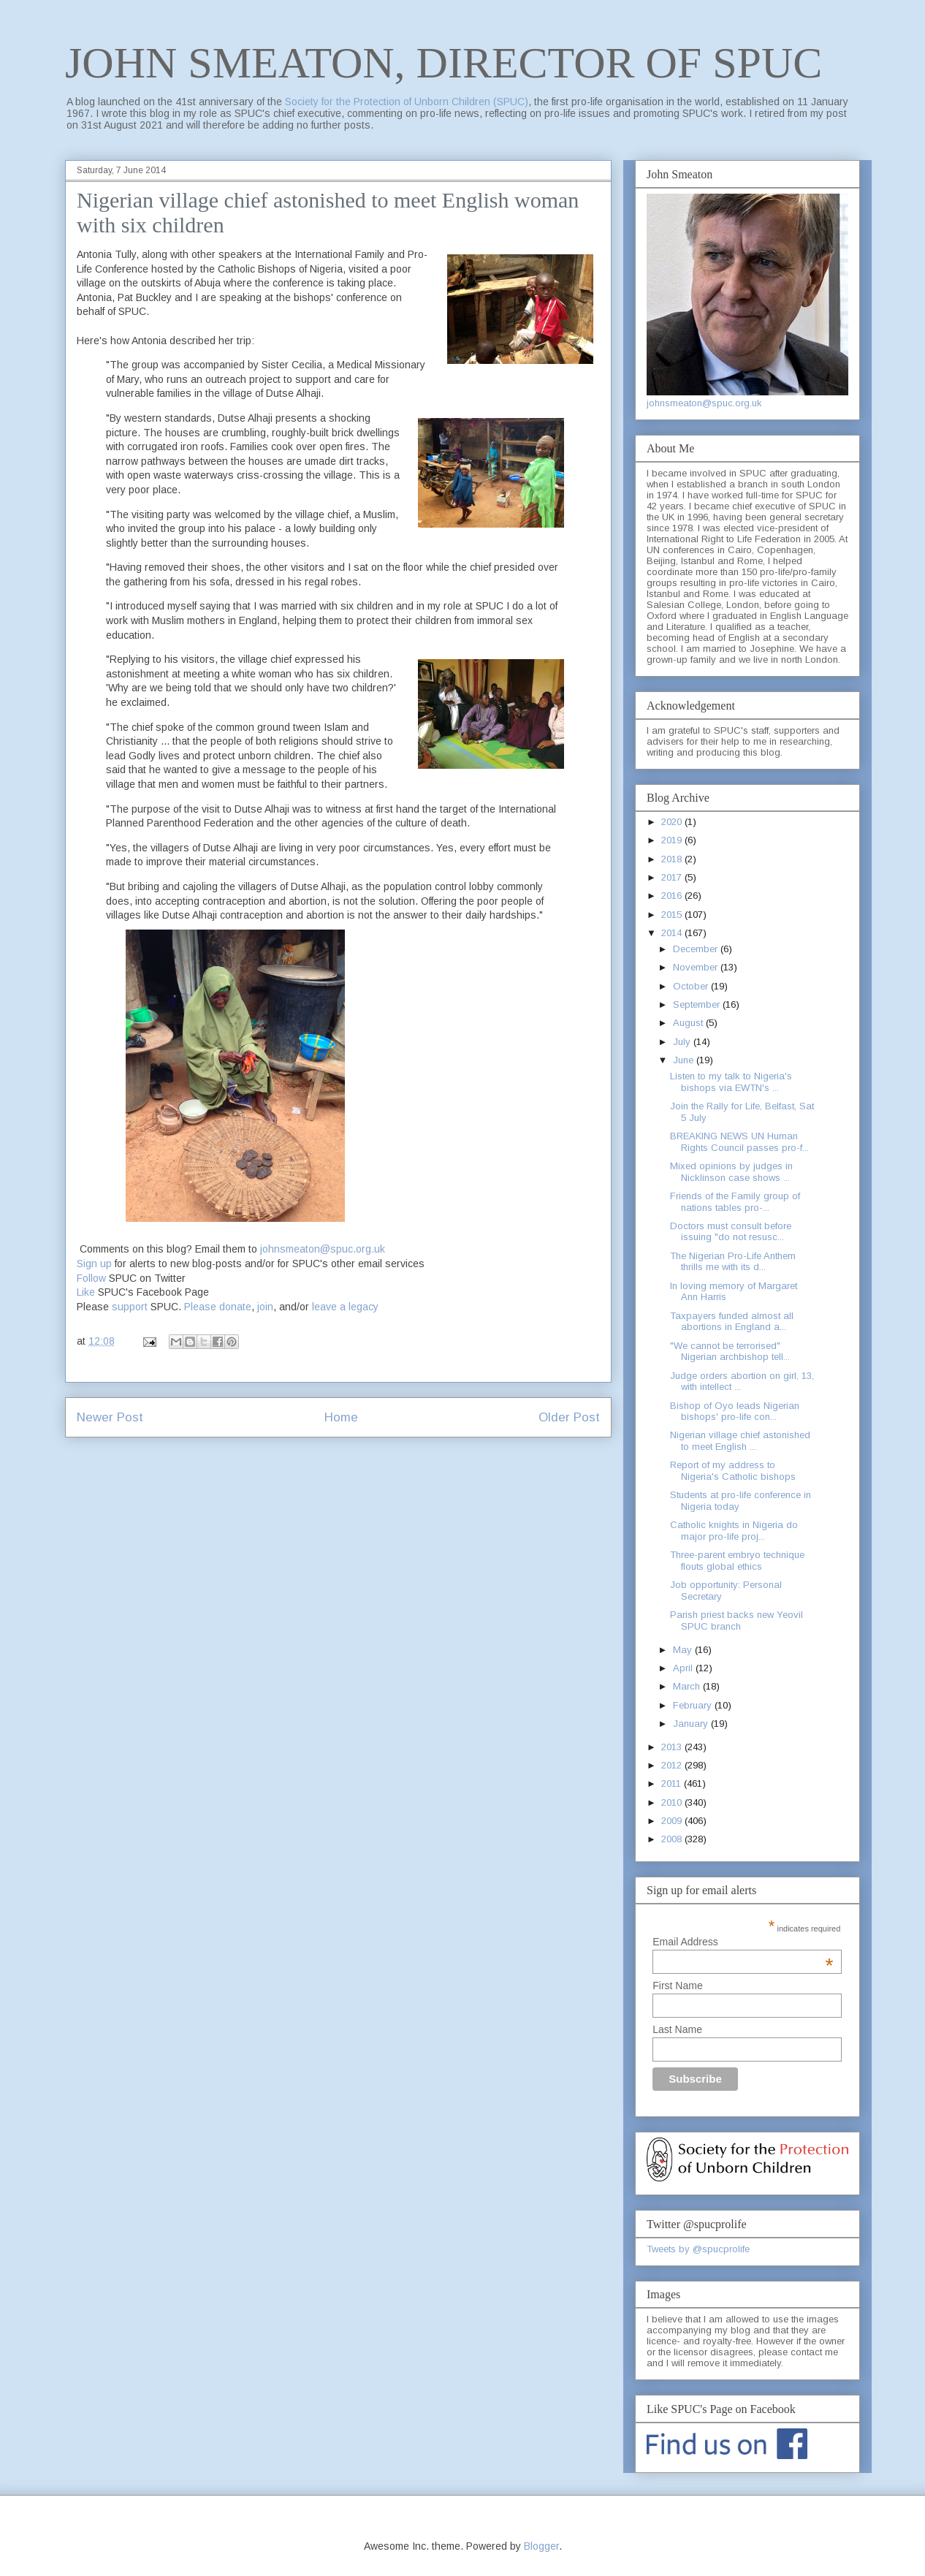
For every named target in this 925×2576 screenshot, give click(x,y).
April (684, 1668)
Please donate (217, 1306)
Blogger (541, 2546)
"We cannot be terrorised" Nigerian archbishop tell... (730, 1351)
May (684, 1649)
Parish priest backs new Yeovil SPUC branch (736, 1620)
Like (86, 1292)
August (689, 1022)
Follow (91, 1278)
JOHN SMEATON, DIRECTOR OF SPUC (443, 63)
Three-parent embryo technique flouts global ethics (737, 1560)
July (683, 1041)
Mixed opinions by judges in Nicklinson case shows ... (731, 1171)
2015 (673, 914)
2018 (673, 859)
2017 (673, 877)
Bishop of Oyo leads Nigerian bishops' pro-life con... (734, 1411)
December (696, 948)
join (265, 1306)
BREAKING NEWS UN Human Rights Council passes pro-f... (739, 1142)
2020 (673, 821)
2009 (673, 1820)
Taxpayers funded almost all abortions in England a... (731, 1321)
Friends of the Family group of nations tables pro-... (735, 1201)
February (694, 1705)
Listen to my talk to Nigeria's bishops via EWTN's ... (731, 1082)
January (692, 1723)
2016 (673, 895)
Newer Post (110, 1417)
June (684, 1060)
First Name (677, 1985)
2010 (673, 1802)
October (692, 986)
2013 (673, 1746)
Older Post (569, 1417)
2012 (673, 1765)
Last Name (677, 2029)
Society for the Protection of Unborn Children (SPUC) (406, 101)
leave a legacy (345, 1306)
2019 (673, 840)
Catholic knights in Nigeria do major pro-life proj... (734, 1530)
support (130, 1306)
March (688, 1686)
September (698, 1004)
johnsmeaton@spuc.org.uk (322, 1249)
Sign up (94, 1263)
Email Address (742, 1942)
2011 (672, 1783)
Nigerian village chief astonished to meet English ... (740, 1440)
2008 (673, 1839)
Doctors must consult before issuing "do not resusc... (730, 1231)
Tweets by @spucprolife (698, 2248)
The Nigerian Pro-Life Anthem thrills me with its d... (733, 1261)
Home (341, 1417)
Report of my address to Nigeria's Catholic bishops (733, 1470)
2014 (673, 932)
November (696, 967)
